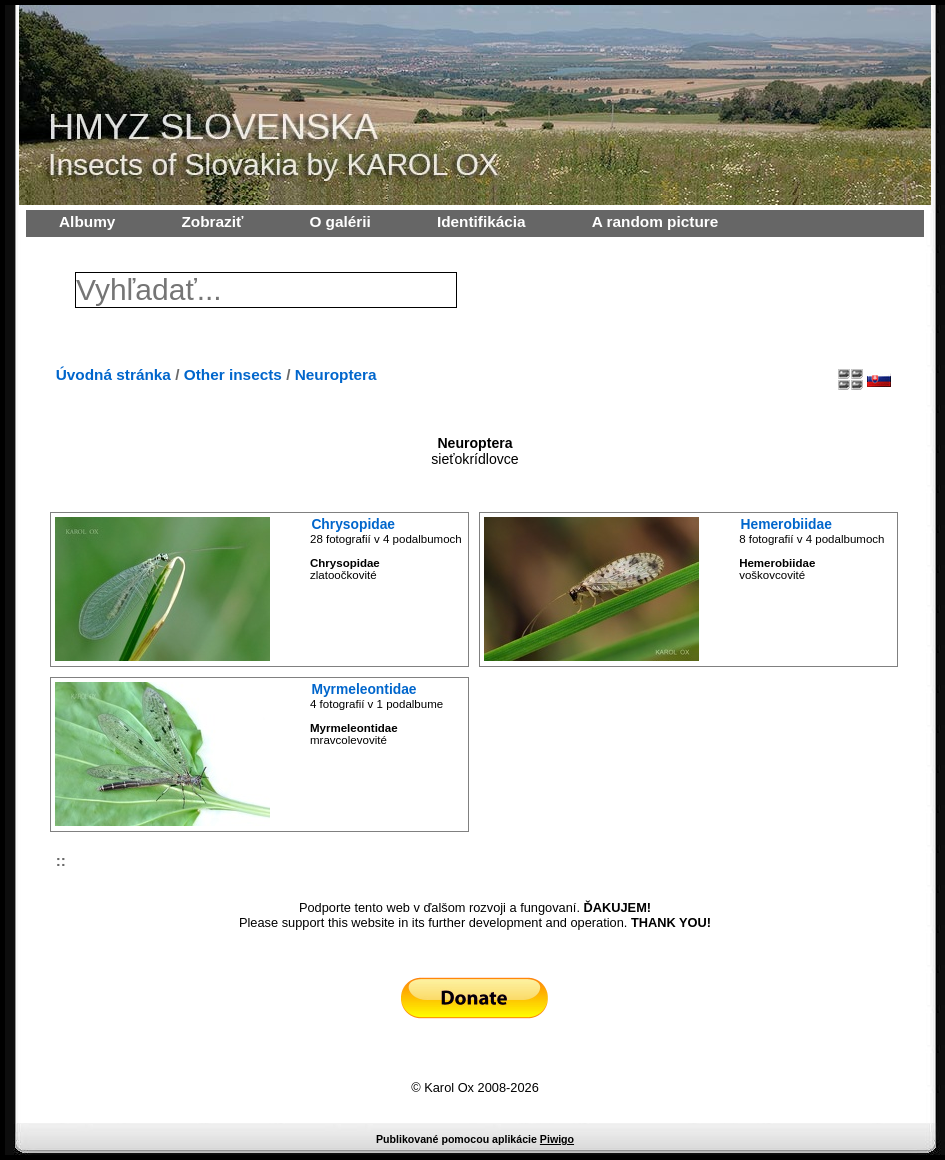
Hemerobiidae (786, 524)
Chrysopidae (353, 524)
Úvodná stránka (113, 374)
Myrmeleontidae (363, 689)
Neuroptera (336, 374)
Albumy (87, 221)
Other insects (233, 374)
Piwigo (557, 1139)
